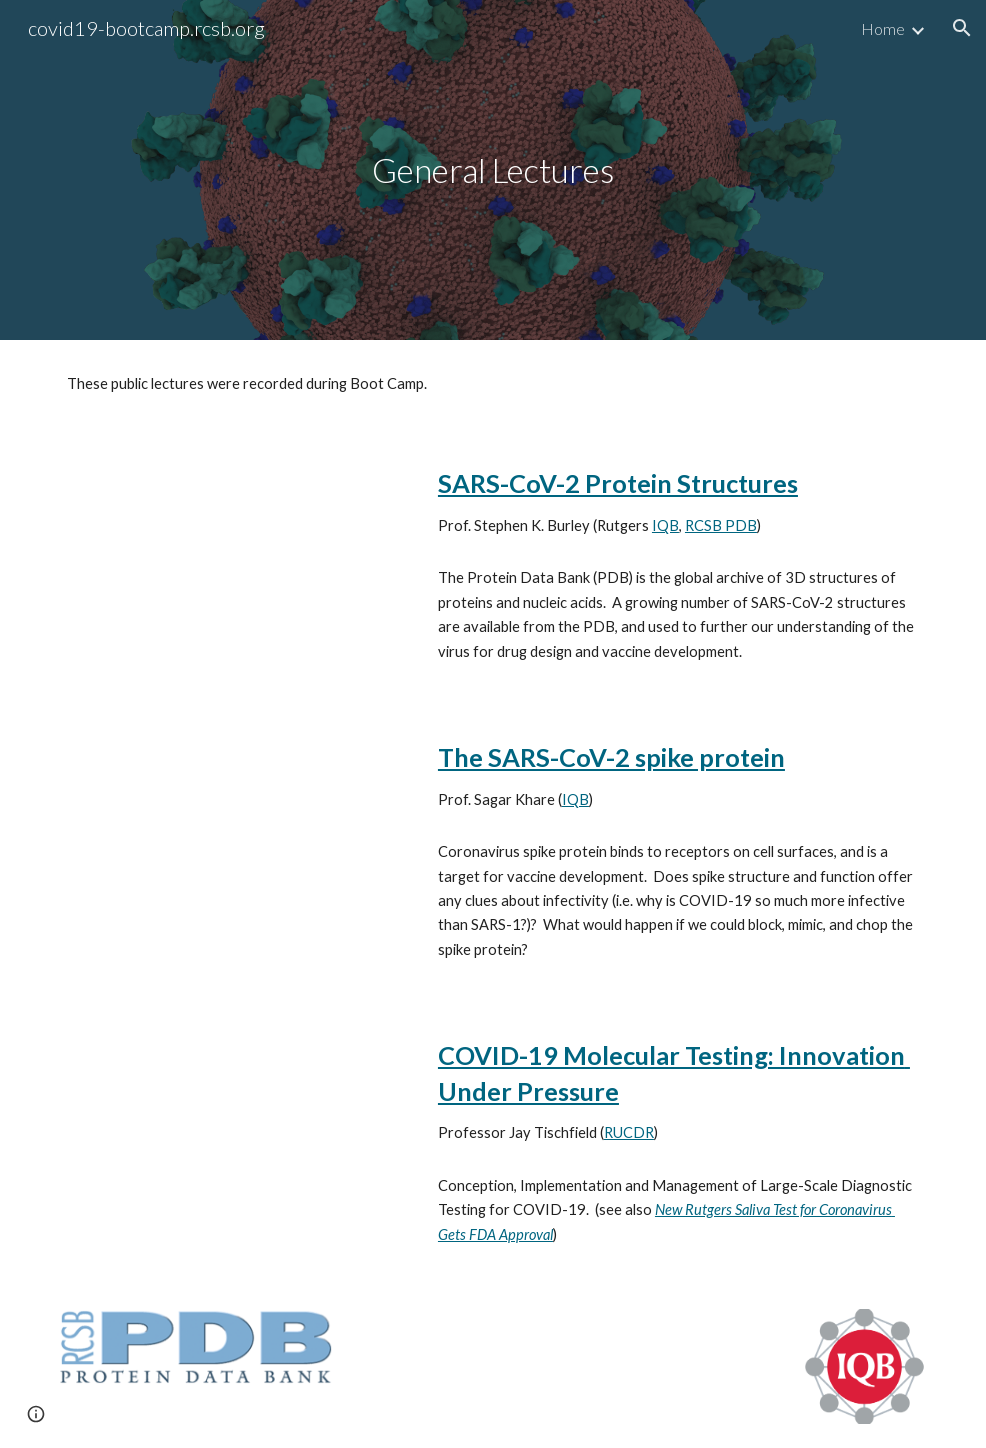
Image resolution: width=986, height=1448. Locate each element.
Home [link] (883, 28)
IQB (665, 525)
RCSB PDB (721, 525)
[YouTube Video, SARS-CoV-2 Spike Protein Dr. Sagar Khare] (233, 824)
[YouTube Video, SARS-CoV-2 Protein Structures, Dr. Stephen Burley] (233, 550)
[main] (492, 170)
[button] (962, 28)
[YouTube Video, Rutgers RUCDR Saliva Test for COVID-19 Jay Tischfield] (233, 1122)
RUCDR (629, 1132)
